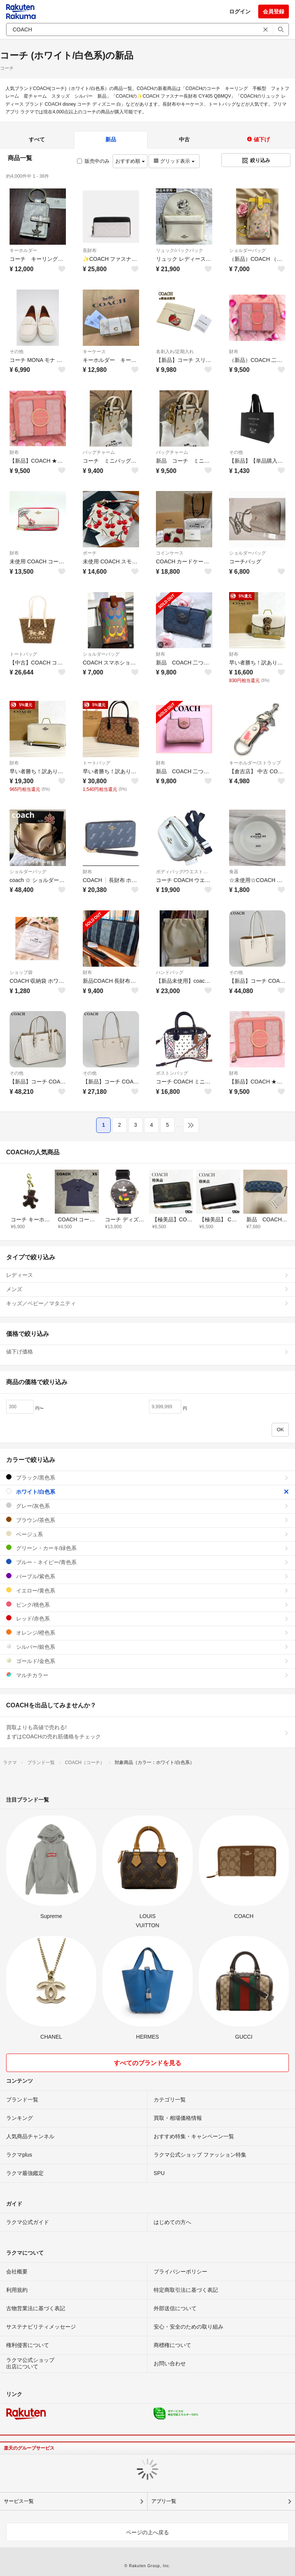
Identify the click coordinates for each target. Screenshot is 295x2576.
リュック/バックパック (179, 250)
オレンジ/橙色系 (147, 1632)
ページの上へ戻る (147, 2532)
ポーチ (90, 553)
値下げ (258, 139)
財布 (233, 351)
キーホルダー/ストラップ (255, 763)
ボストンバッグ (172, 1073)
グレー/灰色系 (147, 1505)
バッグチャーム (99, 452)
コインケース (170, 553)
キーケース (94, 351)
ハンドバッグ (170, 972)
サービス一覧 (19, 2501)
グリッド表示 (174, 161)
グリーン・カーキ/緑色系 (147, 1548)
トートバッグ (23, 654)
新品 (110, 139)
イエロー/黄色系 (147, 1590)
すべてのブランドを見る (147, 2063)
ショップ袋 (21, 972)
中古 (184, 139)
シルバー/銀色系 (147, 1646)
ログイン (240, 11)
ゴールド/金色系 (147, 1661)
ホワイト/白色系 (147, 1491)
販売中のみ (93, 161)
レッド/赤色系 (147, 1618)
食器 (233, 871)
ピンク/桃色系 (147, 1604)
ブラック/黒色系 (147, 1477)
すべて (37, 139)
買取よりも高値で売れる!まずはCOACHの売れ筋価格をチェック (147, 1732)
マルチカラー (147, 1675)
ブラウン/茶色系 (147, 1520)
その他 (16, 351)
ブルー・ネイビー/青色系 (147, 1562)
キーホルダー (23, 250)
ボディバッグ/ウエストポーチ (184, 871)
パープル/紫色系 (147, 1576)
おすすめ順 (130, 161)
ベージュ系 (147, 1534)
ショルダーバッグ (247, 250)
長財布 (90, 250)
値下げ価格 (147, 1352)
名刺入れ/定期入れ (175, 351)
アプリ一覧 (163, 2501)
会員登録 (273, 11)
